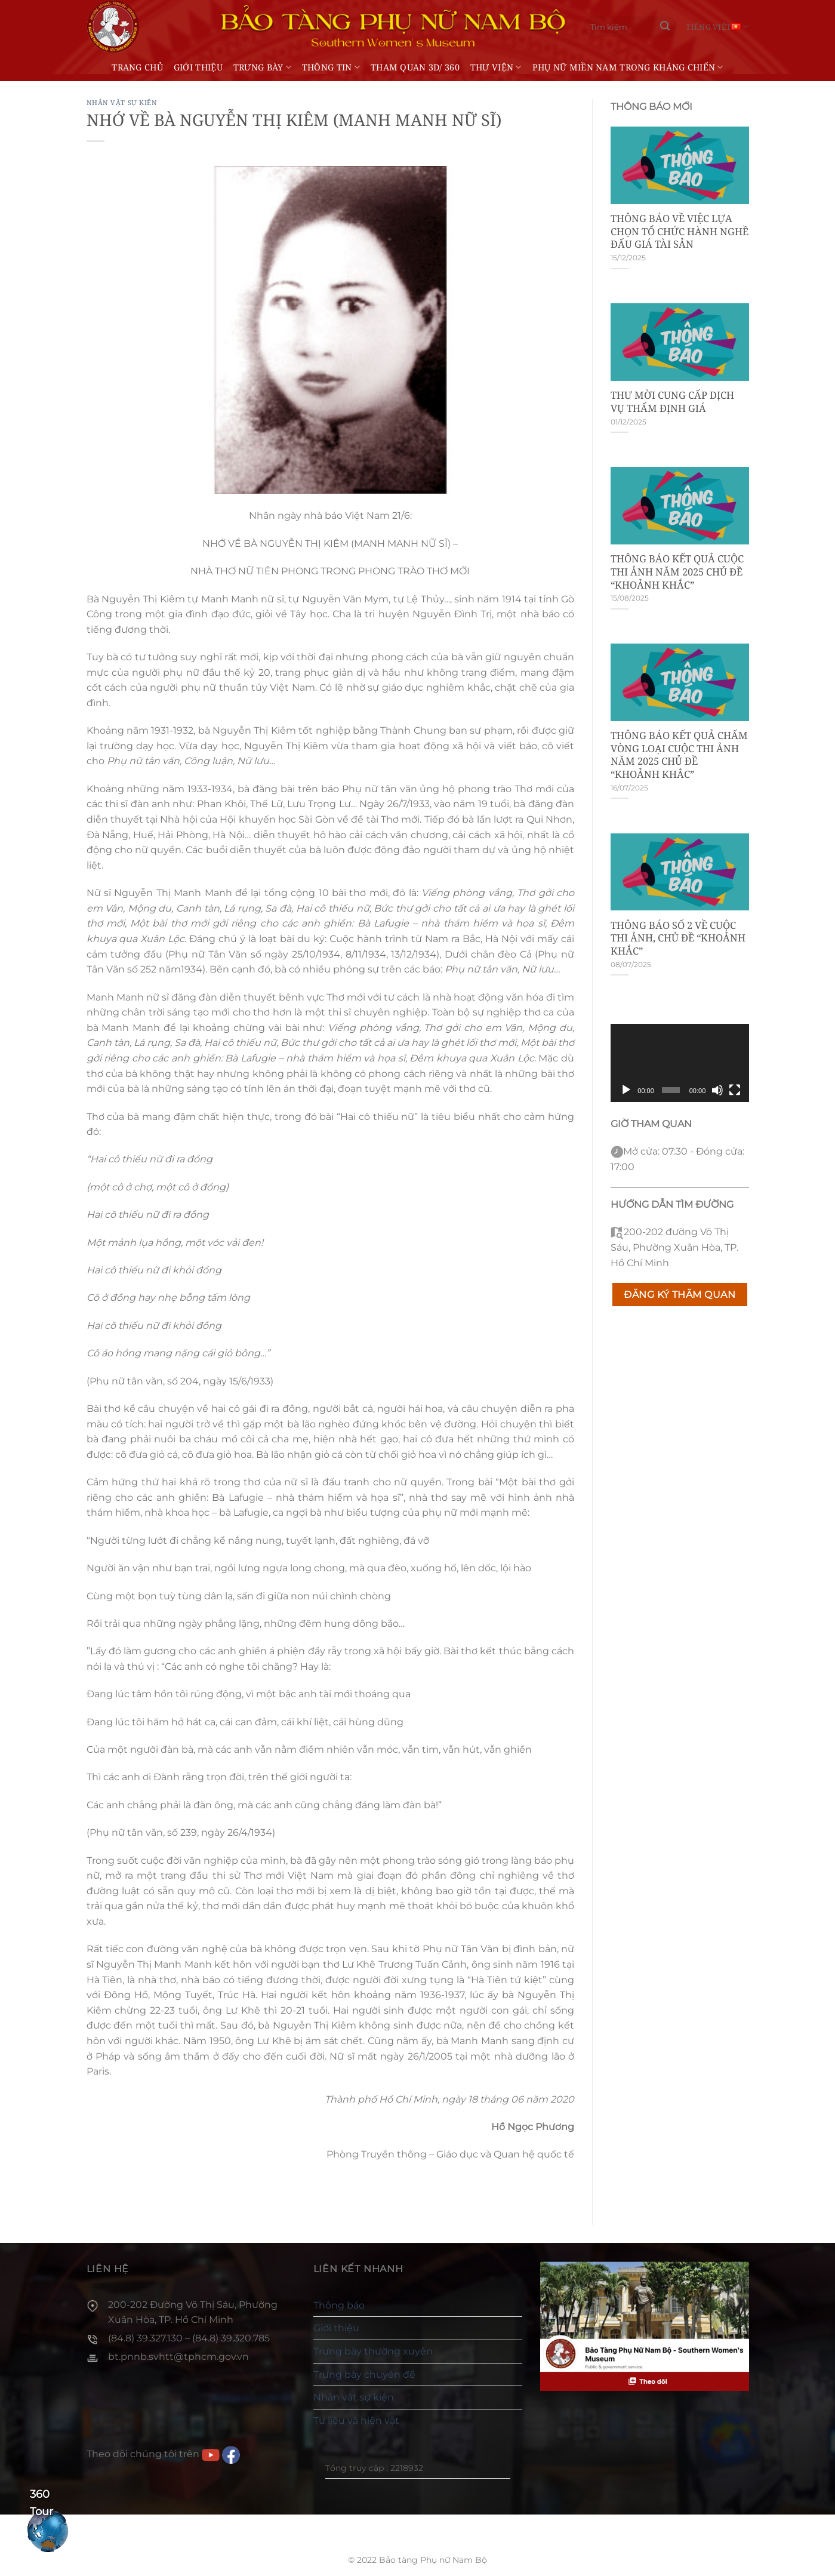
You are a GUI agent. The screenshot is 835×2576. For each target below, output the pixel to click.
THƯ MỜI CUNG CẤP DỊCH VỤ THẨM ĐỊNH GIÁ (672, 401)
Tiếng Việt (717, 26)
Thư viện (496, 67)
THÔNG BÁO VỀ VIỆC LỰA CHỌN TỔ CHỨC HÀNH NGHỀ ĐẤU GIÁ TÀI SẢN (679, 231)
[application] (680, 1062)
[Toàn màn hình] (735, 1090)
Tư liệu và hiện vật (356, 2420)
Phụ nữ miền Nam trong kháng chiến (627, 67)
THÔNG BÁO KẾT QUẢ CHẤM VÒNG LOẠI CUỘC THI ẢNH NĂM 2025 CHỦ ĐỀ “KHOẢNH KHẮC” (679, 754)
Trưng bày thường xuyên (373, 2351)
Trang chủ (137, 67)
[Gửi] (665, 27)
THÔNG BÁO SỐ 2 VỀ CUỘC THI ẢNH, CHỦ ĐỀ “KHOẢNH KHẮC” (678, 938)
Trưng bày (262, 67)
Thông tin (331, 67)
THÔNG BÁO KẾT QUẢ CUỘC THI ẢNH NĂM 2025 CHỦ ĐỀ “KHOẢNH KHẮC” (677, 571)
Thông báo (339, 2305)
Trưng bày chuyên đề (364, 2374)
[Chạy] (626, 1090)
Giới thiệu (198, 67)
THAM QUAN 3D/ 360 (415, 67)
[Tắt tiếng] (717, 1090)
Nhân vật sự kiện (122, 102)
